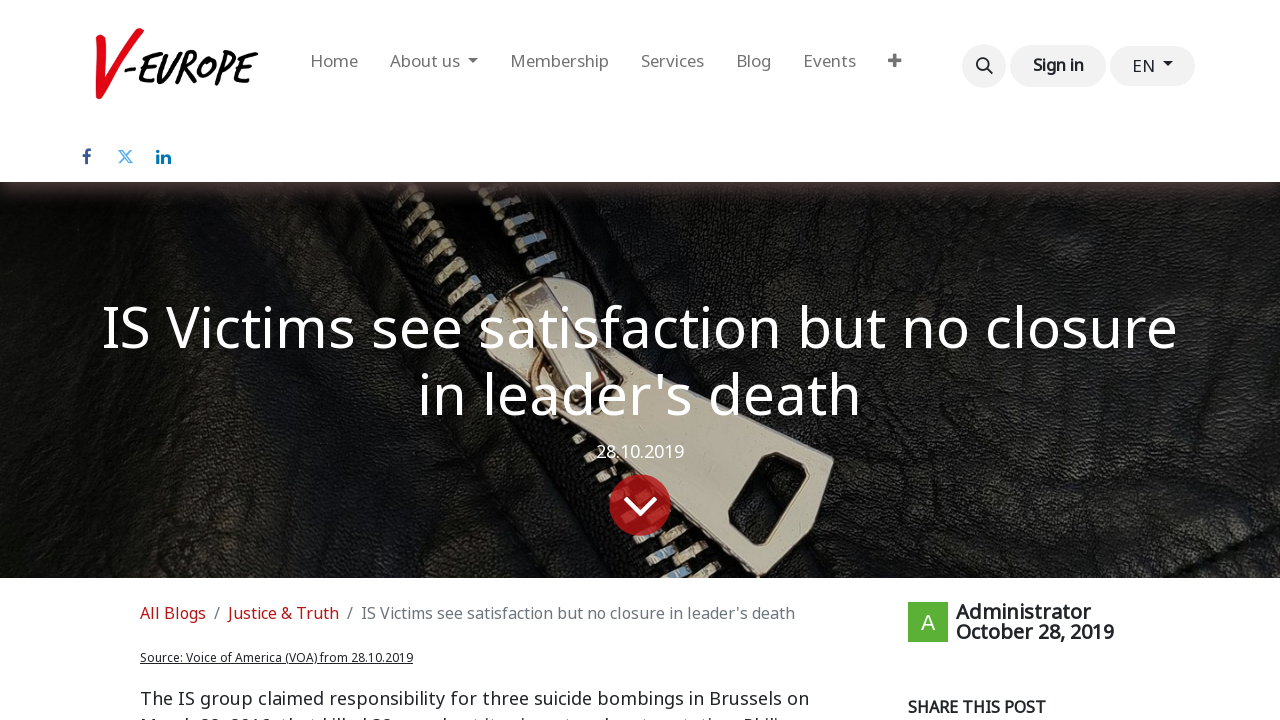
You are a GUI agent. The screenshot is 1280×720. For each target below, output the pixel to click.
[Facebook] (87, 157)
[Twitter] (125, 157)
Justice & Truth (283, 613)
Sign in (1058, 65)
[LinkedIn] (163, 157)
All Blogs (173, 613)
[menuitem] (334, 66)
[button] (984, 66)
